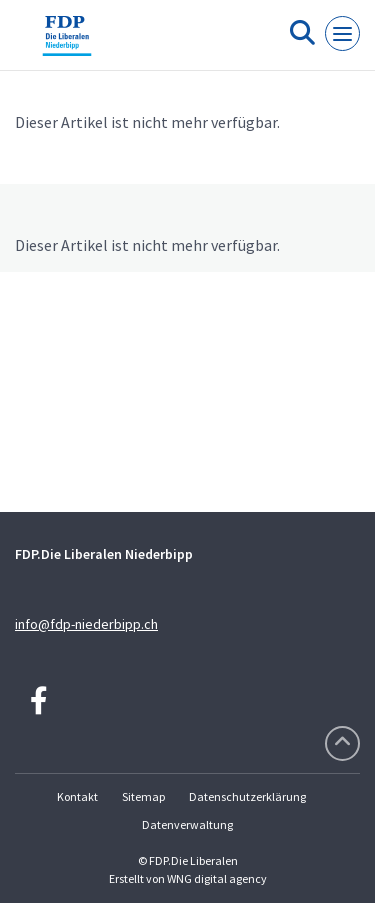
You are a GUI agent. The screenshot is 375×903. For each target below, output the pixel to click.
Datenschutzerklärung (247, 796)
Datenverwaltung (187, 824)
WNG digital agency (217, 878)
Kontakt (77, 796)
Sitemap (143, 796)
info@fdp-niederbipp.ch (86, 624)
